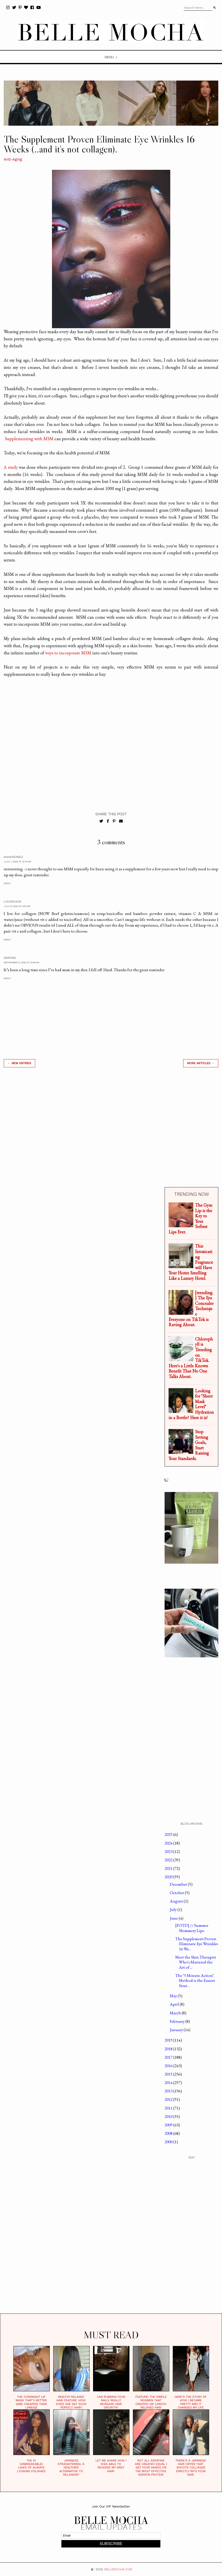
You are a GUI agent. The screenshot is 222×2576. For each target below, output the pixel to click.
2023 (169, 1851)
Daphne (10, 958)
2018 (169, 2048)
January (177, 2029)
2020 (169, 1876)
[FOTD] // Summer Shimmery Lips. (191, 1928)
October (177, 1892)
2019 (169, 2040)
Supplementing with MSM (29, 438)
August (177, 1901)
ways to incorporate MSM (68, 653)
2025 (169, 1834)
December (179, 1884)
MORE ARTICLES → (200, 1063)
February (177, 2021)
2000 (169, 2141)
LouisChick (12, 901)
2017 (169, 2057)
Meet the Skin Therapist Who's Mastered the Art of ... (195, 1962)
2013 (169, 2091)
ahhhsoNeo (13, 857)
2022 (169, 1860)
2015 (169, 2074)
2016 (169, 2065)
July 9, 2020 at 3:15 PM (17, 906)
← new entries (19, 1063)
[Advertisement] (111, 1133)
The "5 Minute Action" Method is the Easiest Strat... (195, 1980)
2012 (169, 2099)
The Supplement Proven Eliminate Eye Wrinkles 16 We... (196, 1944)
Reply (7, 883)
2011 (169, 2108)
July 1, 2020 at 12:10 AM (17, 861)
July (173, 1909)
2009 (169, 2125)
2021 (169, 1868)
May (174, 1995)
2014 (169, 2082)
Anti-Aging (13, 159)
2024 (169, 1843)
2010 (169, 2116)
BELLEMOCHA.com (118, 2569)
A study (11, 467)
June (174, 1918)
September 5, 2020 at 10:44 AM (21, 962)
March (176, 2013)
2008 (169, 2133)
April (175, 2004)
